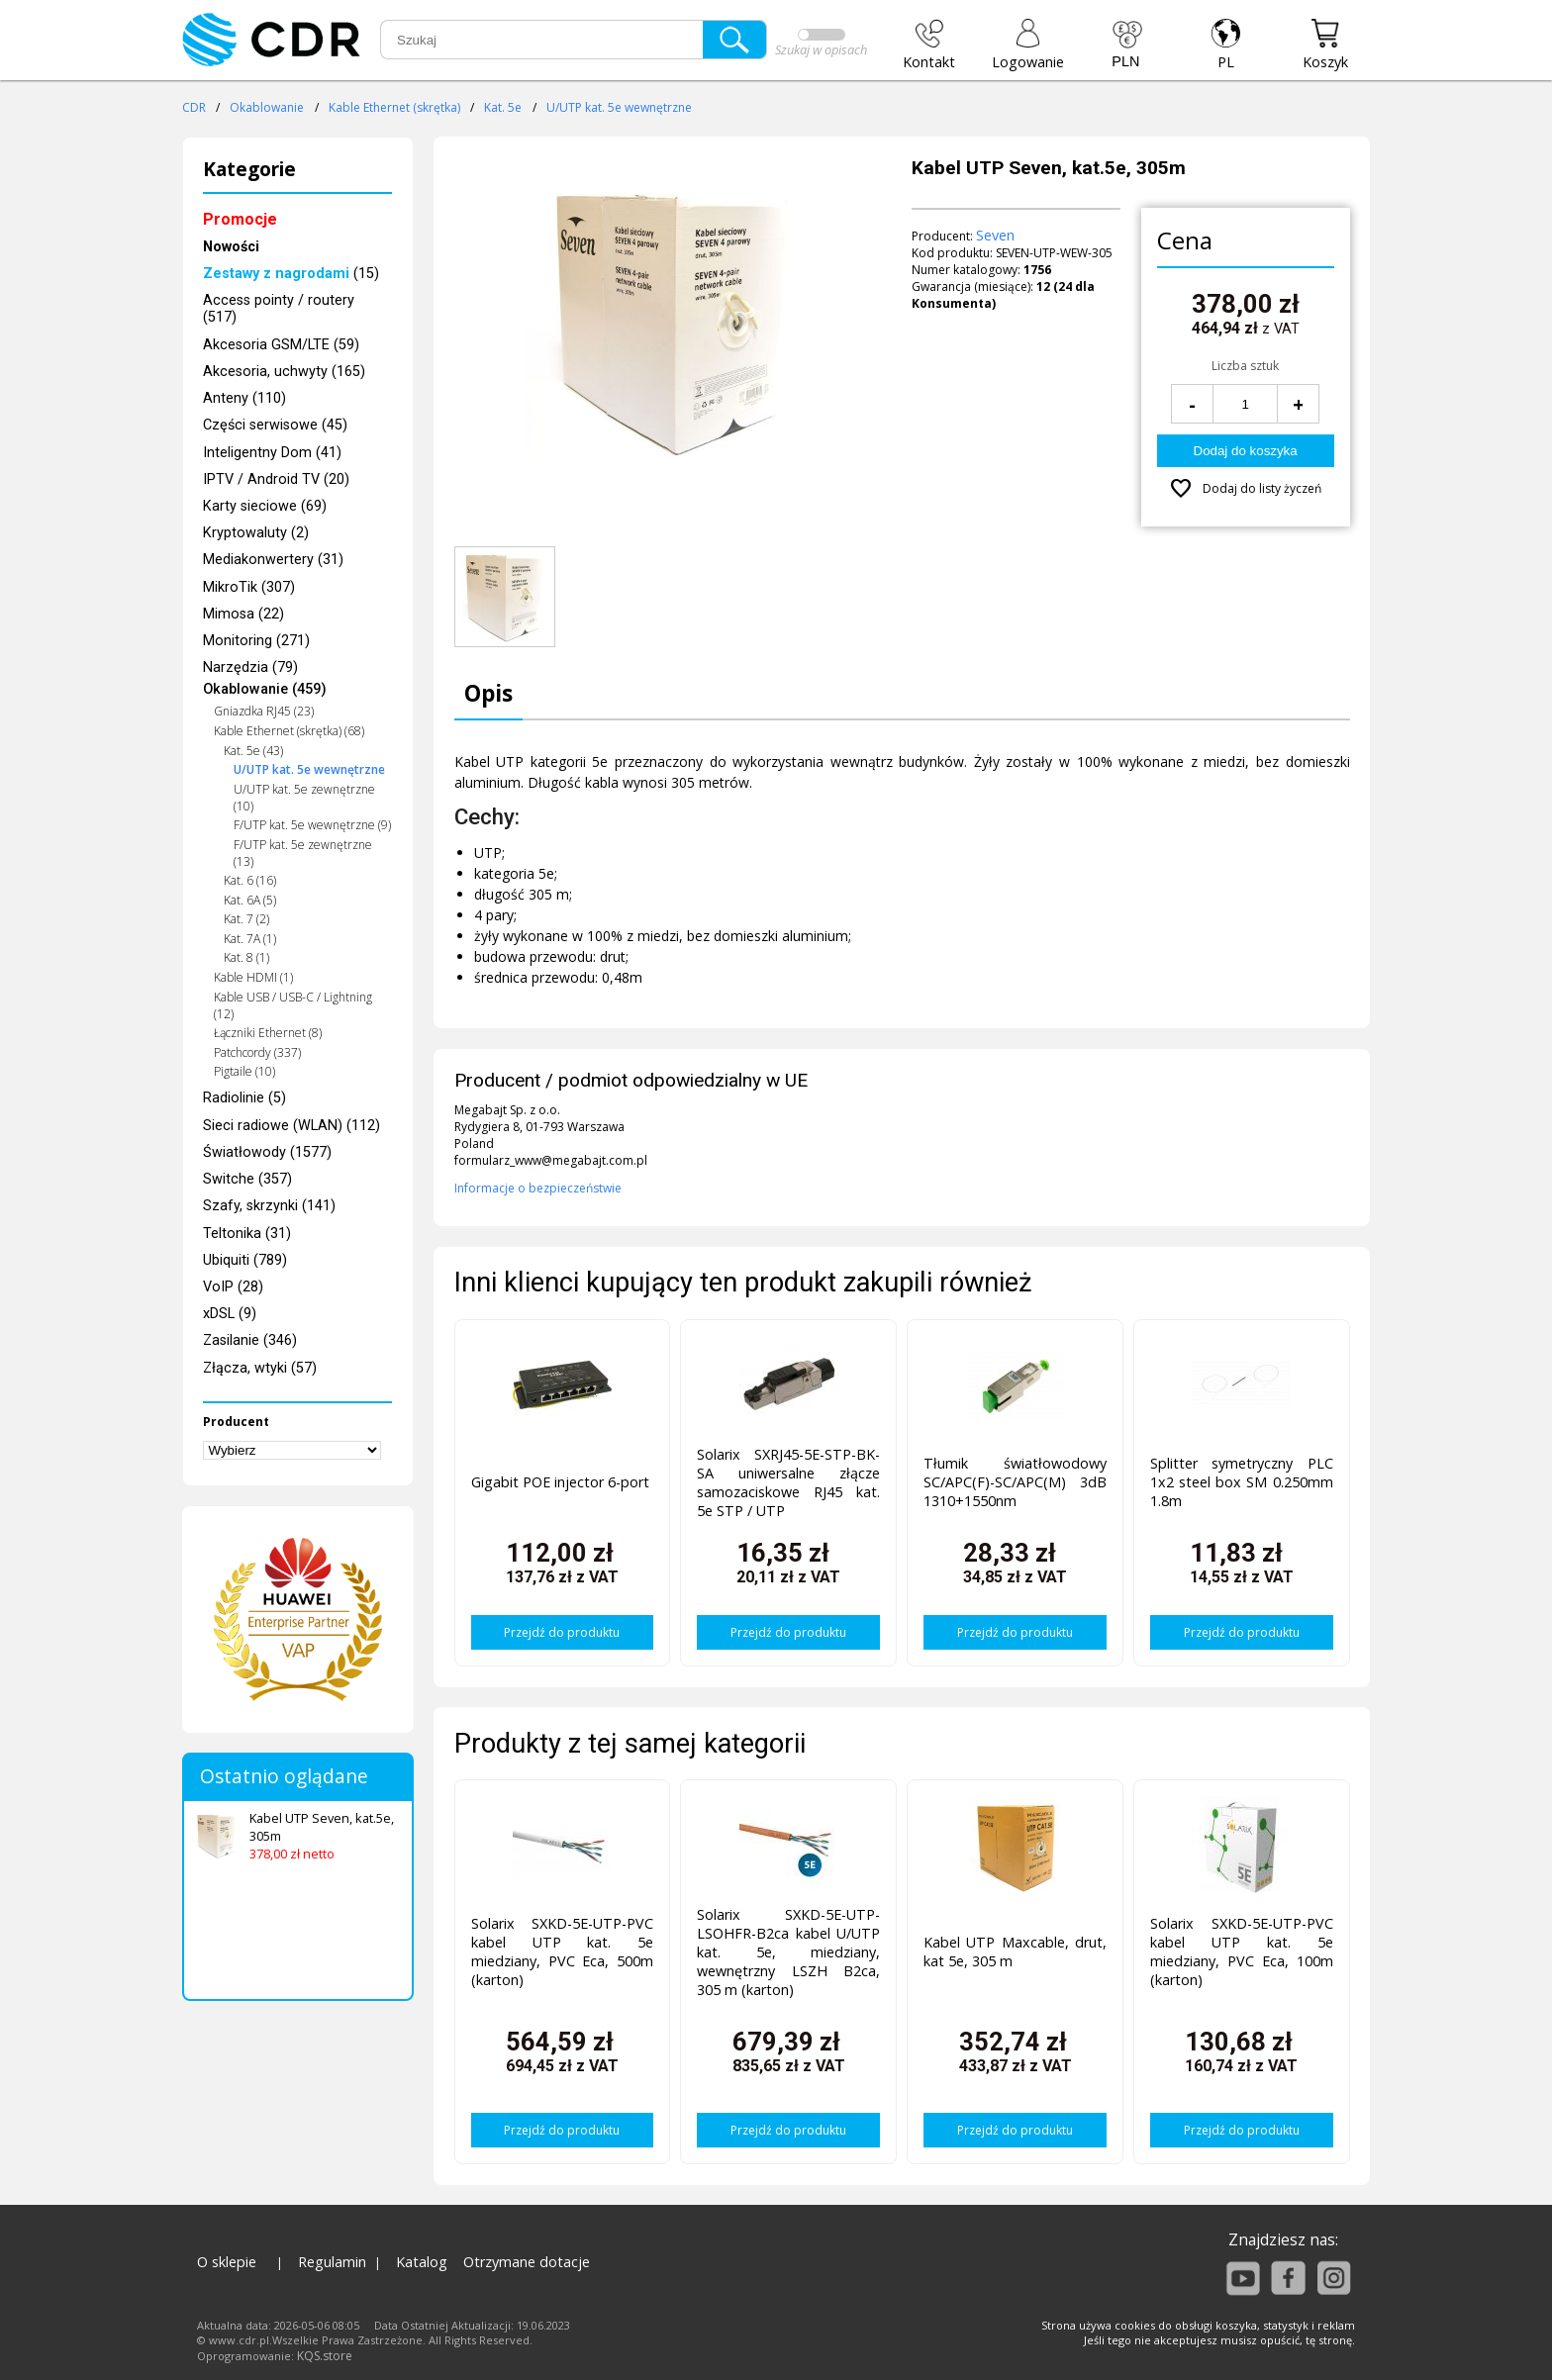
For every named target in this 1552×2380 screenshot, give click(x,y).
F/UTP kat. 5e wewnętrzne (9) (312, 824)
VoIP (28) (233, 1287)
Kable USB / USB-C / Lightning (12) (293, 1005)
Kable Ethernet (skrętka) (394, 107)
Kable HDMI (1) (253, 977)
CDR (194, 107)
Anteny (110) (244, 398)
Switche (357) (247, 1179)
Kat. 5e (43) (253, 750)
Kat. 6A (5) (250, 900)
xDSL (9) (229, 1313)
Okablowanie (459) (265, 689)
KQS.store (324, 2355)
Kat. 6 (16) (250, 880)
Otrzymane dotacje (526, 2261)
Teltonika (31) (247, 1233)
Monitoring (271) (256, 640)
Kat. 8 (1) (246, 957)
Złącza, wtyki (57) (260, 1368)
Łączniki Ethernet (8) (268, 1032)
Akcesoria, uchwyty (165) (284, 371)
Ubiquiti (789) (245, 1260)
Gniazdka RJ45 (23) (264, 711)
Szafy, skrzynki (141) (269, 1205)
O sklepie (226, 2261)
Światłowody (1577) (267, 1152)
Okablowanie (267, 107)
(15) (291, 273)
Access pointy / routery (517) (278, 309)
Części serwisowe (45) (275, 425)
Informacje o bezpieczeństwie (538, 1188)
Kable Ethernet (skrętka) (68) (289, 730)
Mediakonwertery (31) (273, 559)
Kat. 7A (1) (250, 938)
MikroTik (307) (249, 587)
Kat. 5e (503, 107)
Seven (995, 235)
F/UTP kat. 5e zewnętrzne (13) (303, 853)
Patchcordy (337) (257, 1052)
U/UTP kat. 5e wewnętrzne (619, 107)
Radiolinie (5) (244, 1098)
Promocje (240, 219)
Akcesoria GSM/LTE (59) (281, 344)
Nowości (231, 246)
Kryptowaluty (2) (256, 532)
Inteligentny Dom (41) (272, 452)
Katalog (421, 2261)
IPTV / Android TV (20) (276, 479)
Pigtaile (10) (244, 1071)
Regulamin (332, 2261)
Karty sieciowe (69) (265, 506)
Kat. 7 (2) (246, 918)
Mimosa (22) (243, 614)
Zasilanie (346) (250, 1340)
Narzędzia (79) (250, 667)
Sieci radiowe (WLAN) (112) (291, 1125)
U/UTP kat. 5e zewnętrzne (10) (304, 797)
